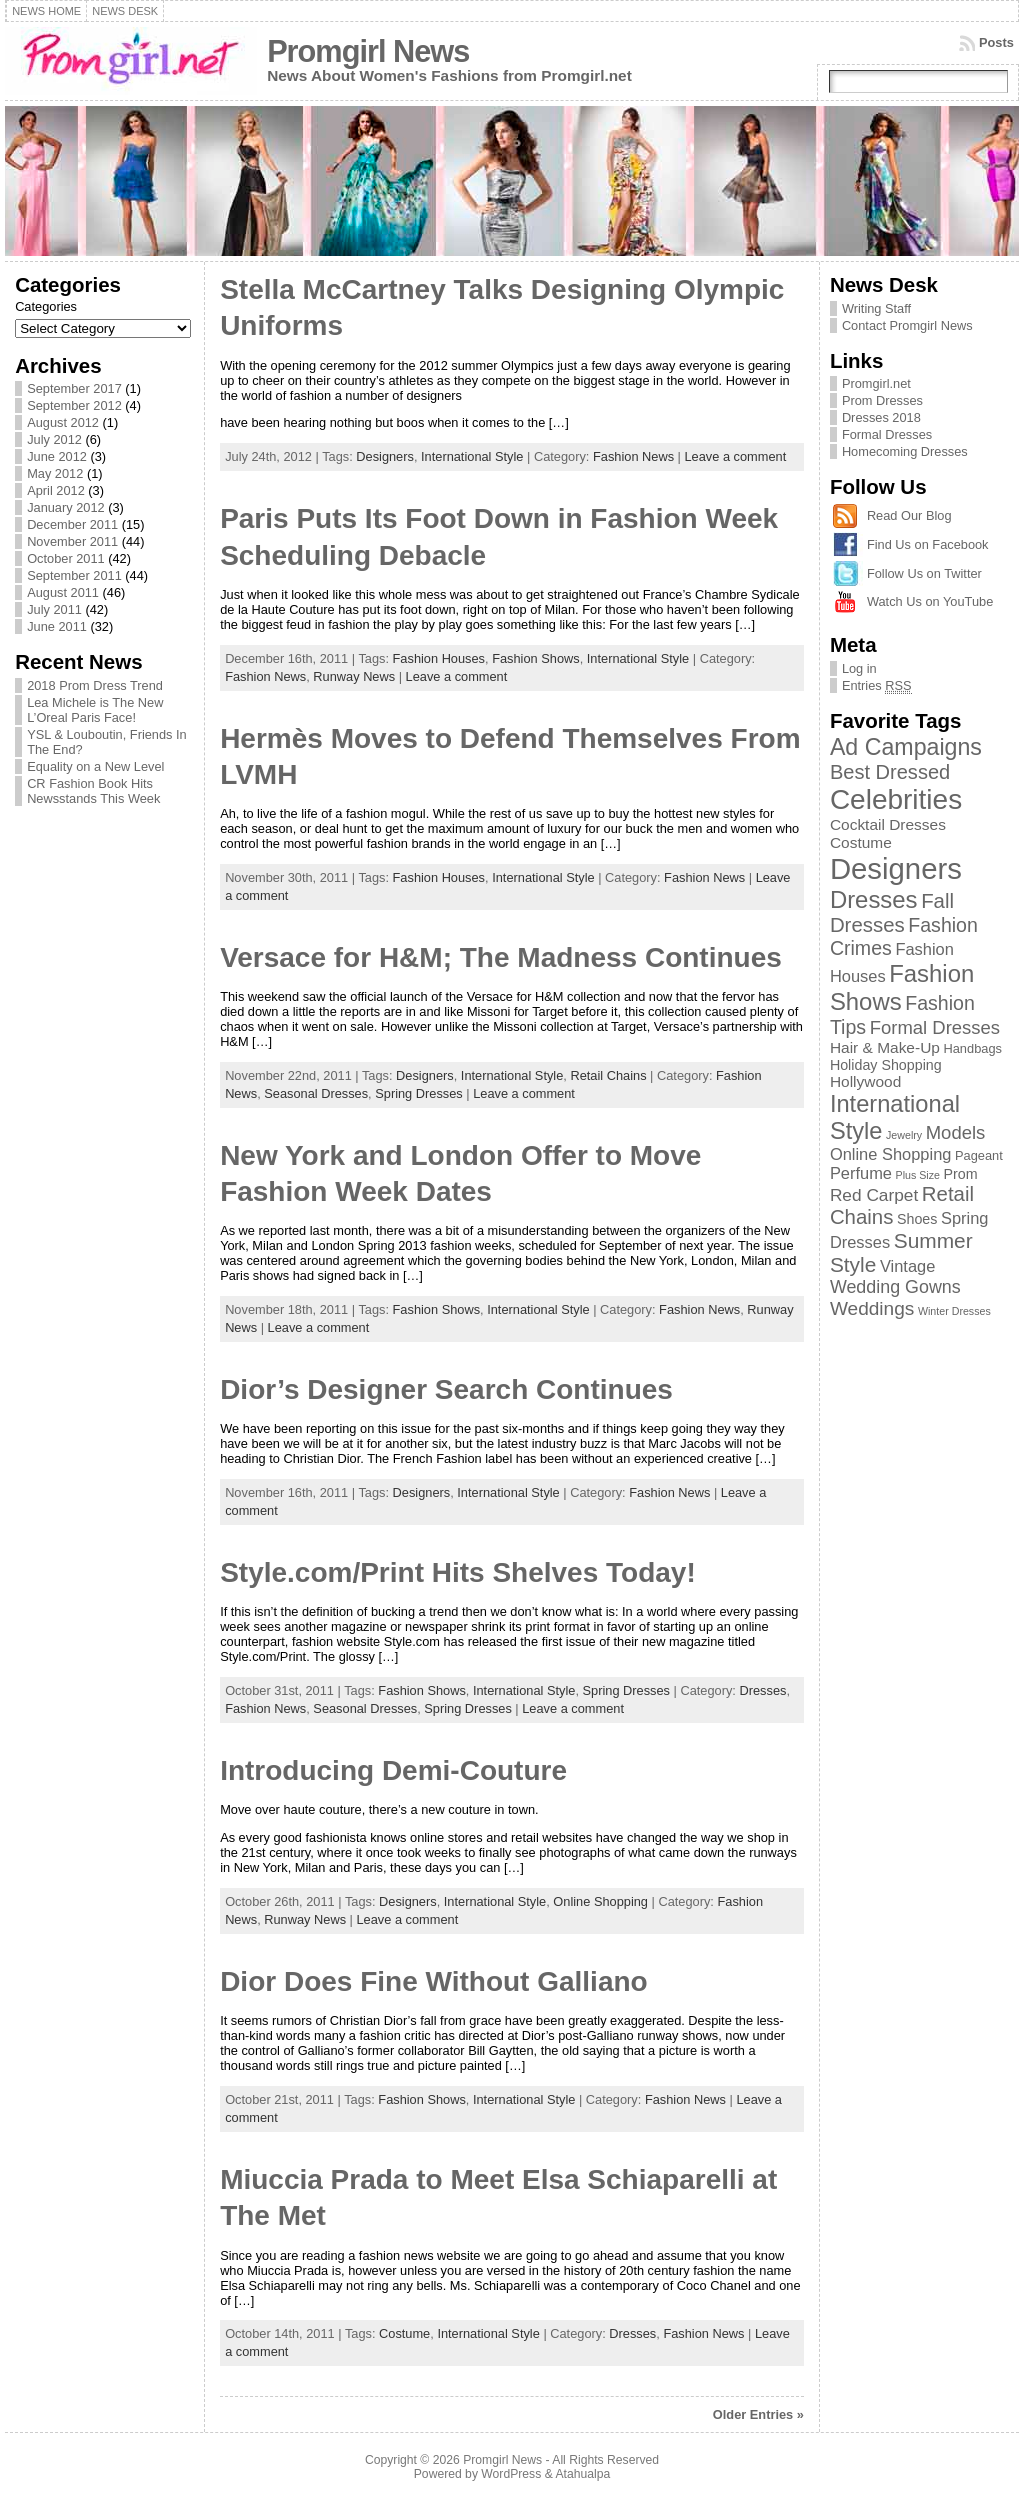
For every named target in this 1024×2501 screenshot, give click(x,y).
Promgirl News (368, 51)
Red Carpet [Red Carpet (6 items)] (874, 1195)
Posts (996, 42)
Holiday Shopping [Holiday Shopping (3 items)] (886, 1065)
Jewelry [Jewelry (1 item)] (904, 1135)
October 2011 (66, 558)
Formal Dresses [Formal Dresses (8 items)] (935, 1027)
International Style (472, 456)
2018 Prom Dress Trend (95, 685)
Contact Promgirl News (907, 325)
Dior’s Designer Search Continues (446, 1389)
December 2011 (72, 524)
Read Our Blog (909, 515)
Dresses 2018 (881, 417)
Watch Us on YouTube (930, 601)
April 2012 (56, 490)
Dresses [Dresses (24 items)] (874, 899)
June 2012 (57, 456)
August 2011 (63, 592)
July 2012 (54, 439)
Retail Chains (608, 1075)
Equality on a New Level (95, 766)
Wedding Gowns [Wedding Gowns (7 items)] (895, 1287)
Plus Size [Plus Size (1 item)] (918, 1175)
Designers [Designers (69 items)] (896, 868)
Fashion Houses (439, 658)
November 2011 (72, 541)
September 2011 (74, 575)
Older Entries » (758, 2414)
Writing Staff (876, 308)
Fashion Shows (536, 658)
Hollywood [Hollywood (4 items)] (865, 1081)
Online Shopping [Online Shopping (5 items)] (891, 1154)
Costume (404, 2333)
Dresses (762, 1690)
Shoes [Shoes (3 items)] (917, 1219)
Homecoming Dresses (905, 451)
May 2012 (55, 473)
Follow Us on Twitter (924, 573)
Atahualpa (582, 2474)
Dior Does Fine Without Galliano (434, 1981)
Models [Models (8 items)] (956, 1132)
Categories (46, 306)
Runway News (354, 676)
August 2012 (63, 422)
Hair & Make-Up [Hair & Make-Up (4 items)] (885, 1047)
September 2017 (74, 388)
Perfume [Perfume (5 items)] (861, 1173)
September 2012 (74, 405)
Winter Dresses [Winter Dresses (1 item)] (954, 1311)
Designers (385, 456)
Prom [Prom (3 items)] (961, 1174)
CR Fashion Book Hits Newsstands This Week (93, 791)
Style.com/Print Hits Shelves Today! (458, 1572)
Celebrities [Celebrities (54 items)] (896, 799)
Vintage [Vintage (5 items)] (907, 1266)
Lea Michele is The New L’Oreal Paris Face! (95, 710)
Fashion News (633, 456)
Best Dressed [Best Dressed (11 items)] (890, 772)
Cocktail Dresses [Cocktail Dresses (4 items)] (888, 824)
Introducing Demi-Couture (393, 1770)
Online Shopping (600, 1901)
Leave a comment (736, 456)
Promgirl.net (876, 383)
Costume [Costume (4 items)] (861, 842)
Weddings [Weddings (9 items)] (872, 1308)
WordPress (511, 2474)
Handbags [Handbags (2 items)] (972, 1048)
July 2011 (54, 609)
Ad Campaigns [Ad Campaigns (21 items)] (906, 747)
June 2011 (57, 626)
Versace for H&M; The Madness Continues (501, 957)
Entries (877, 686)
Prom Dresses (882, 400)
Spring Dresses (418, 1093)
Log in (859, 668)
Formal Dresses (887, 434)
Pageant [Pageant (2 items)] (979, 1155)
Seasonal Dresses (316, 1093)
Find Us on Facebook (928, 544)
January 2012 (66, 507)
